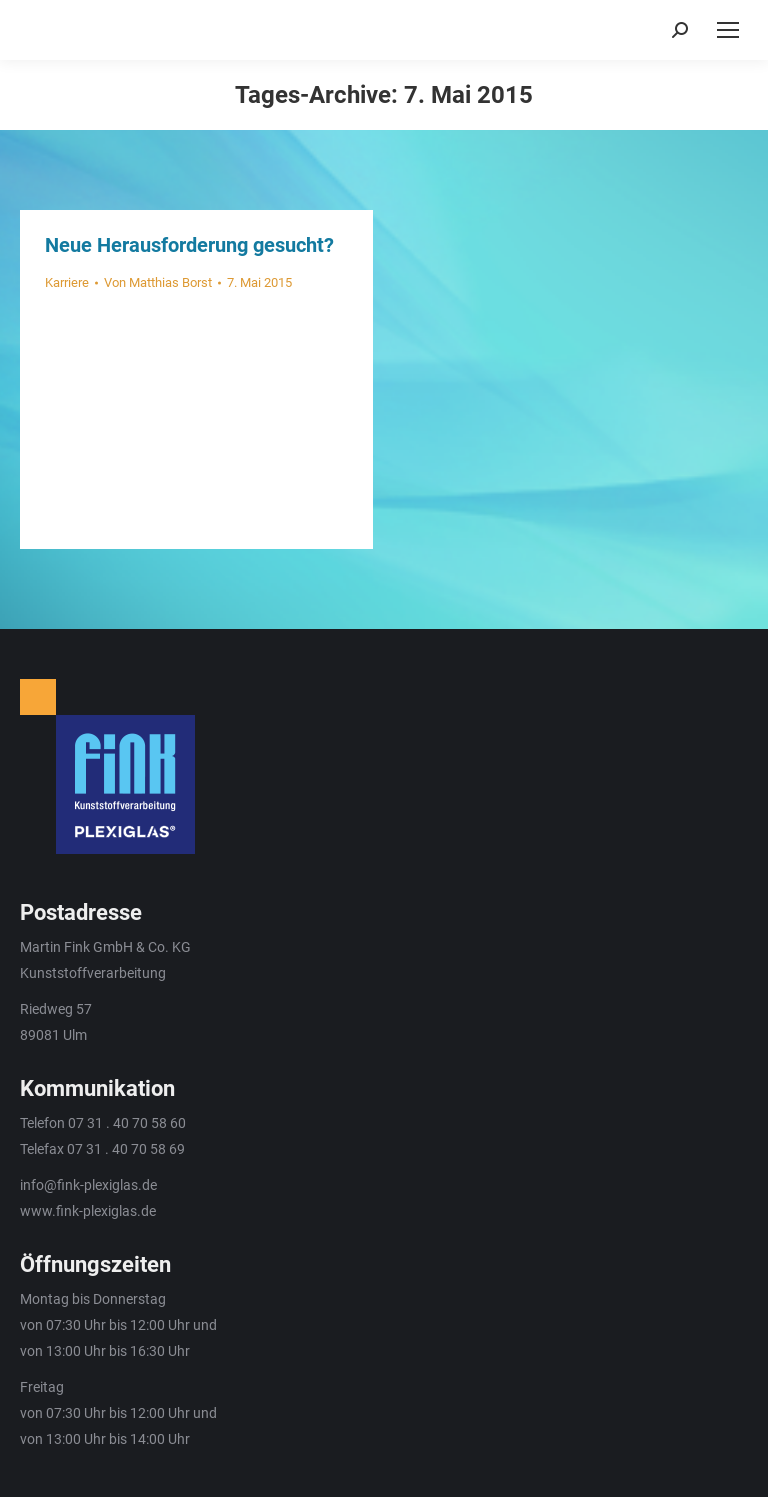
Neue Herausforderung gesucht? (189, 245)
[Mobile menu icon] (728, 30)
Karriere (67, 282)
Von (158, 282)
